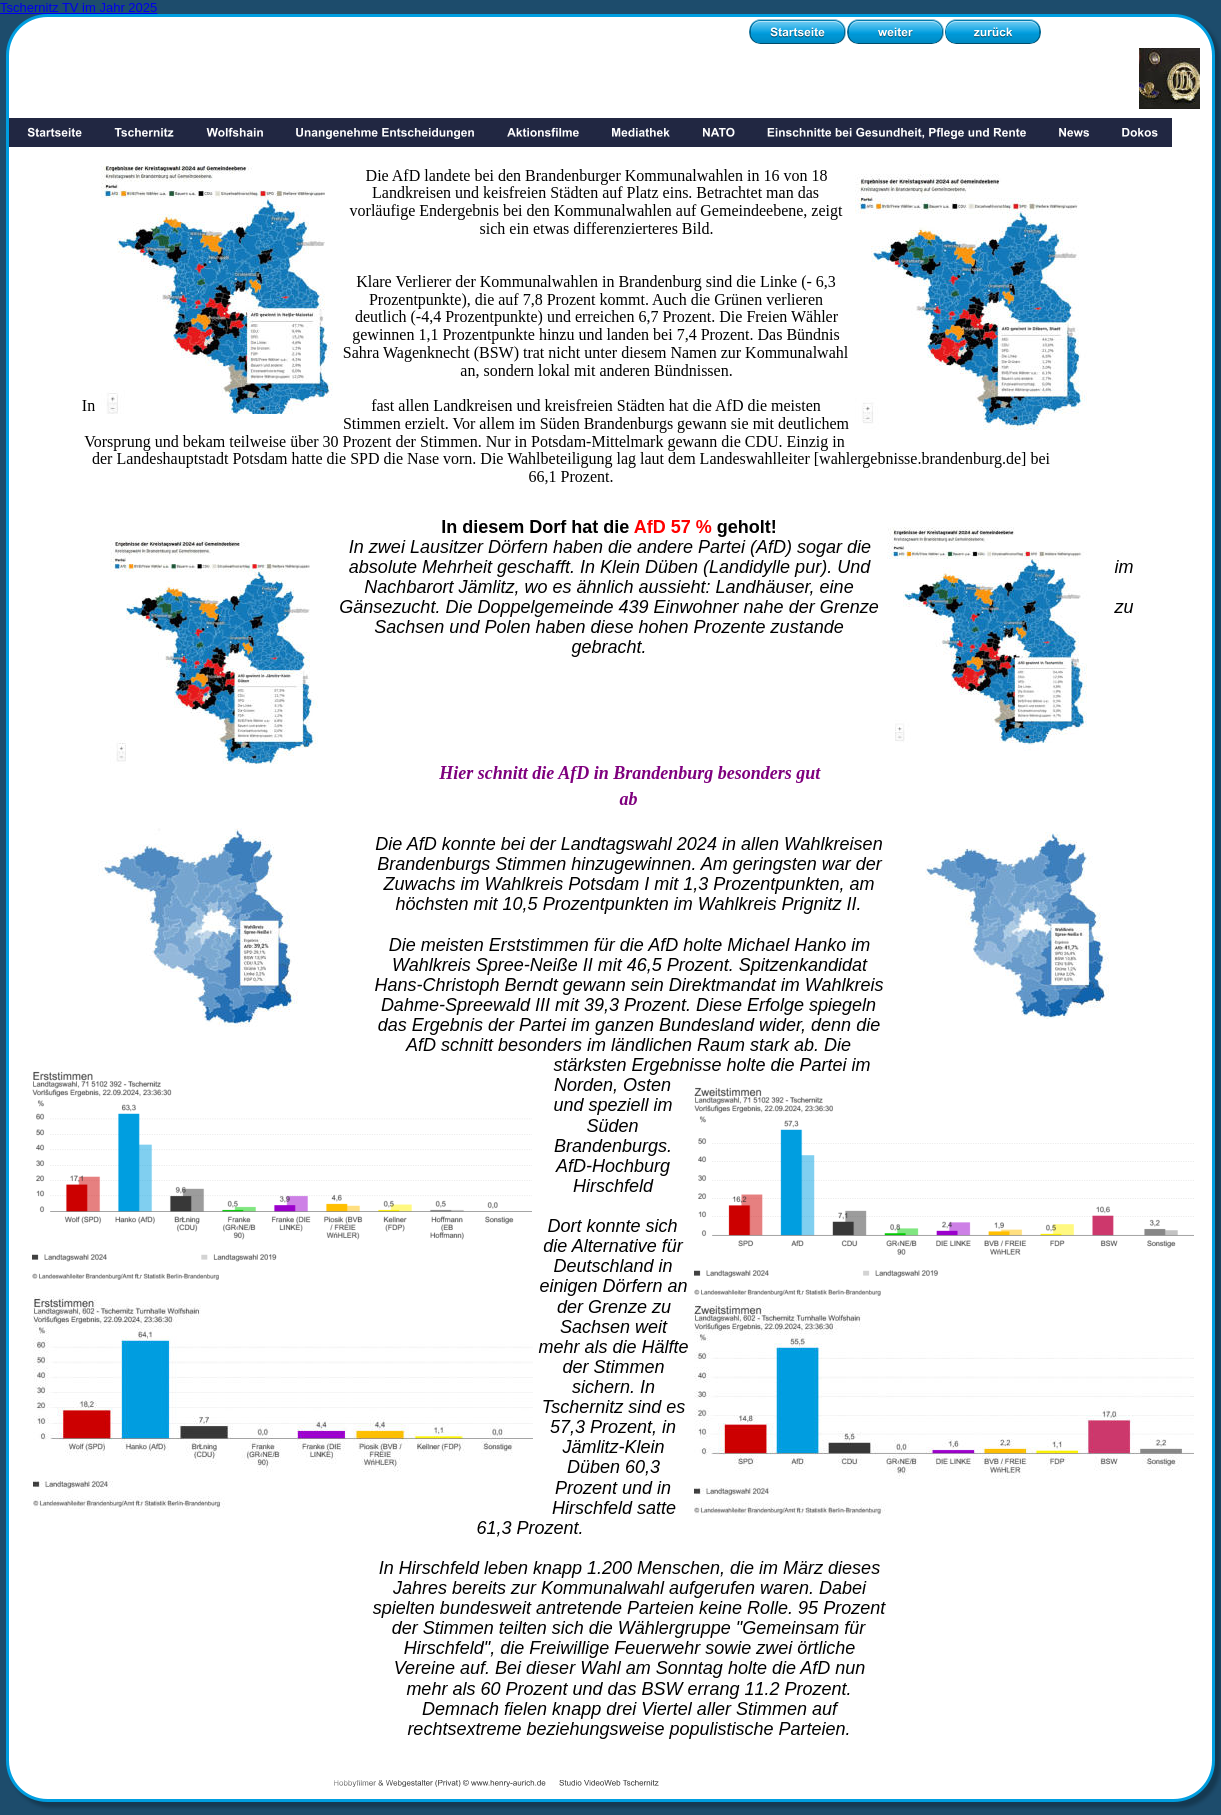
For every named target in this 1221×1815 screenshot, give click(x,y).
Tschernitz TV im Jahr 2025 (78, 7)
